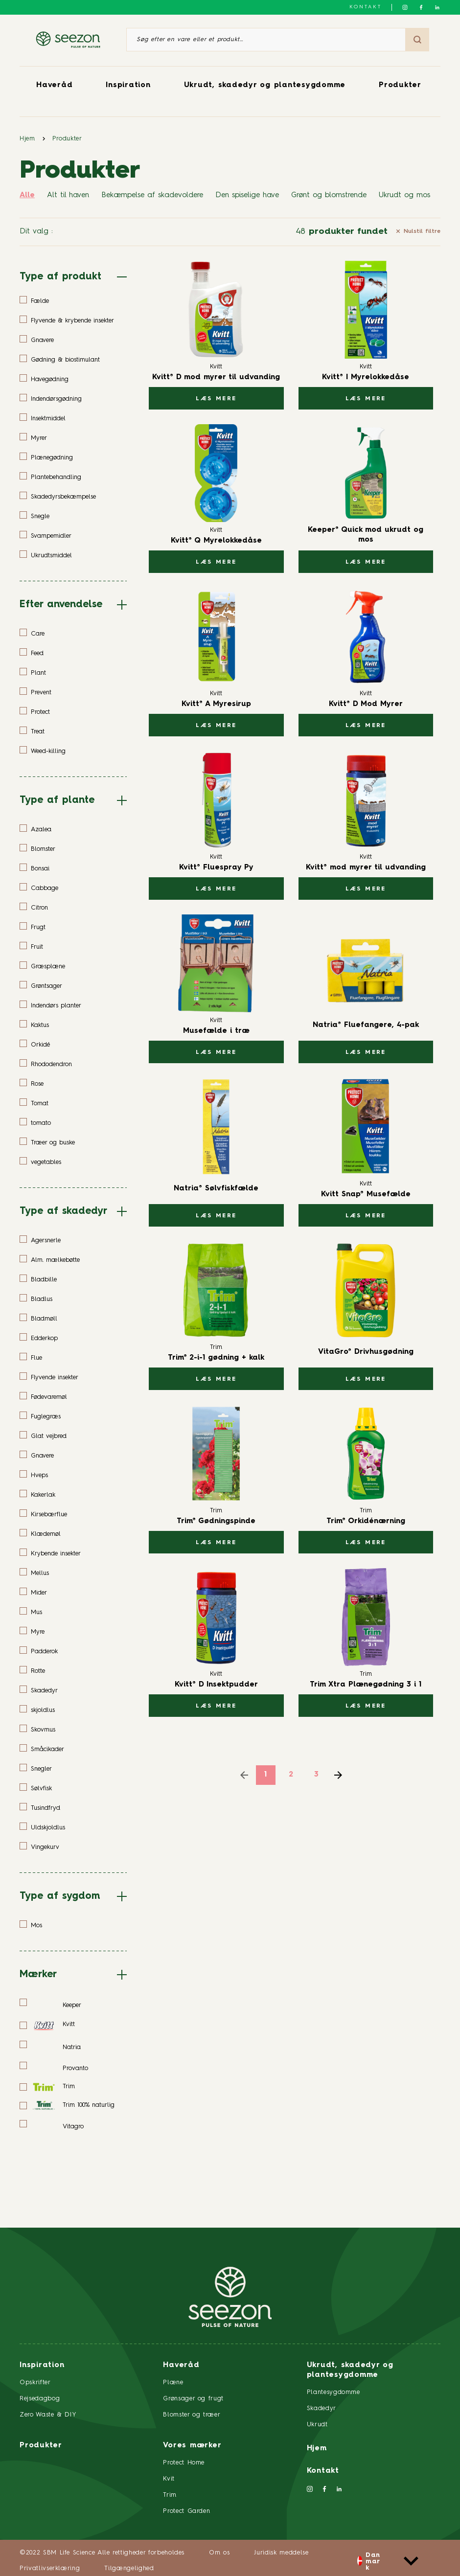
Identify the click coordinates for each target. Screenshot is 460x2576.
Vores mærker (192, 2445)
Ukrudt (317, 2424)
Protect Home (184, 2463)
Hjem (27, 139)
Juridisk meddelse (281, 2553)
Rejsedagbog (40, 2398)
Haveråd (54, 85)
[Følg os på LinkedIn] (437, 7)
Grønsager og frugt (193, 2398)
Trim (170, 2495)
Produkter (400, 85)
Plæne (173, 2382)
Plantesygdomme (333, 2392)
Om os (219, 2553)
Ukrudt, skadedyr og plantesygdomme (265, 85)
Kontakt (365, 6)
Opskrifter (35, 2382)
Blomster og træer (191, 2415)
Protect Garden (186, 2511)
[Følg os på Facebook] (421, 7)
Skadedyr (321, 2408)
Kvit (169, 2479)
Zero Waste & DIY (48, 2415)
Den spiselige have (247, 195)
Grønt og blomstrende (329, 195)
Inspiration (128, 85)
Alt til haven (68, 195)
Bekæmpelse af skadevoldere (152, 195)
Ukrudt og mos (404, 195)
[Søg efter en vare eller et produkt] (266, 39)
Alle (27, 195)
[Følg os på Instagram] (405, 7)
